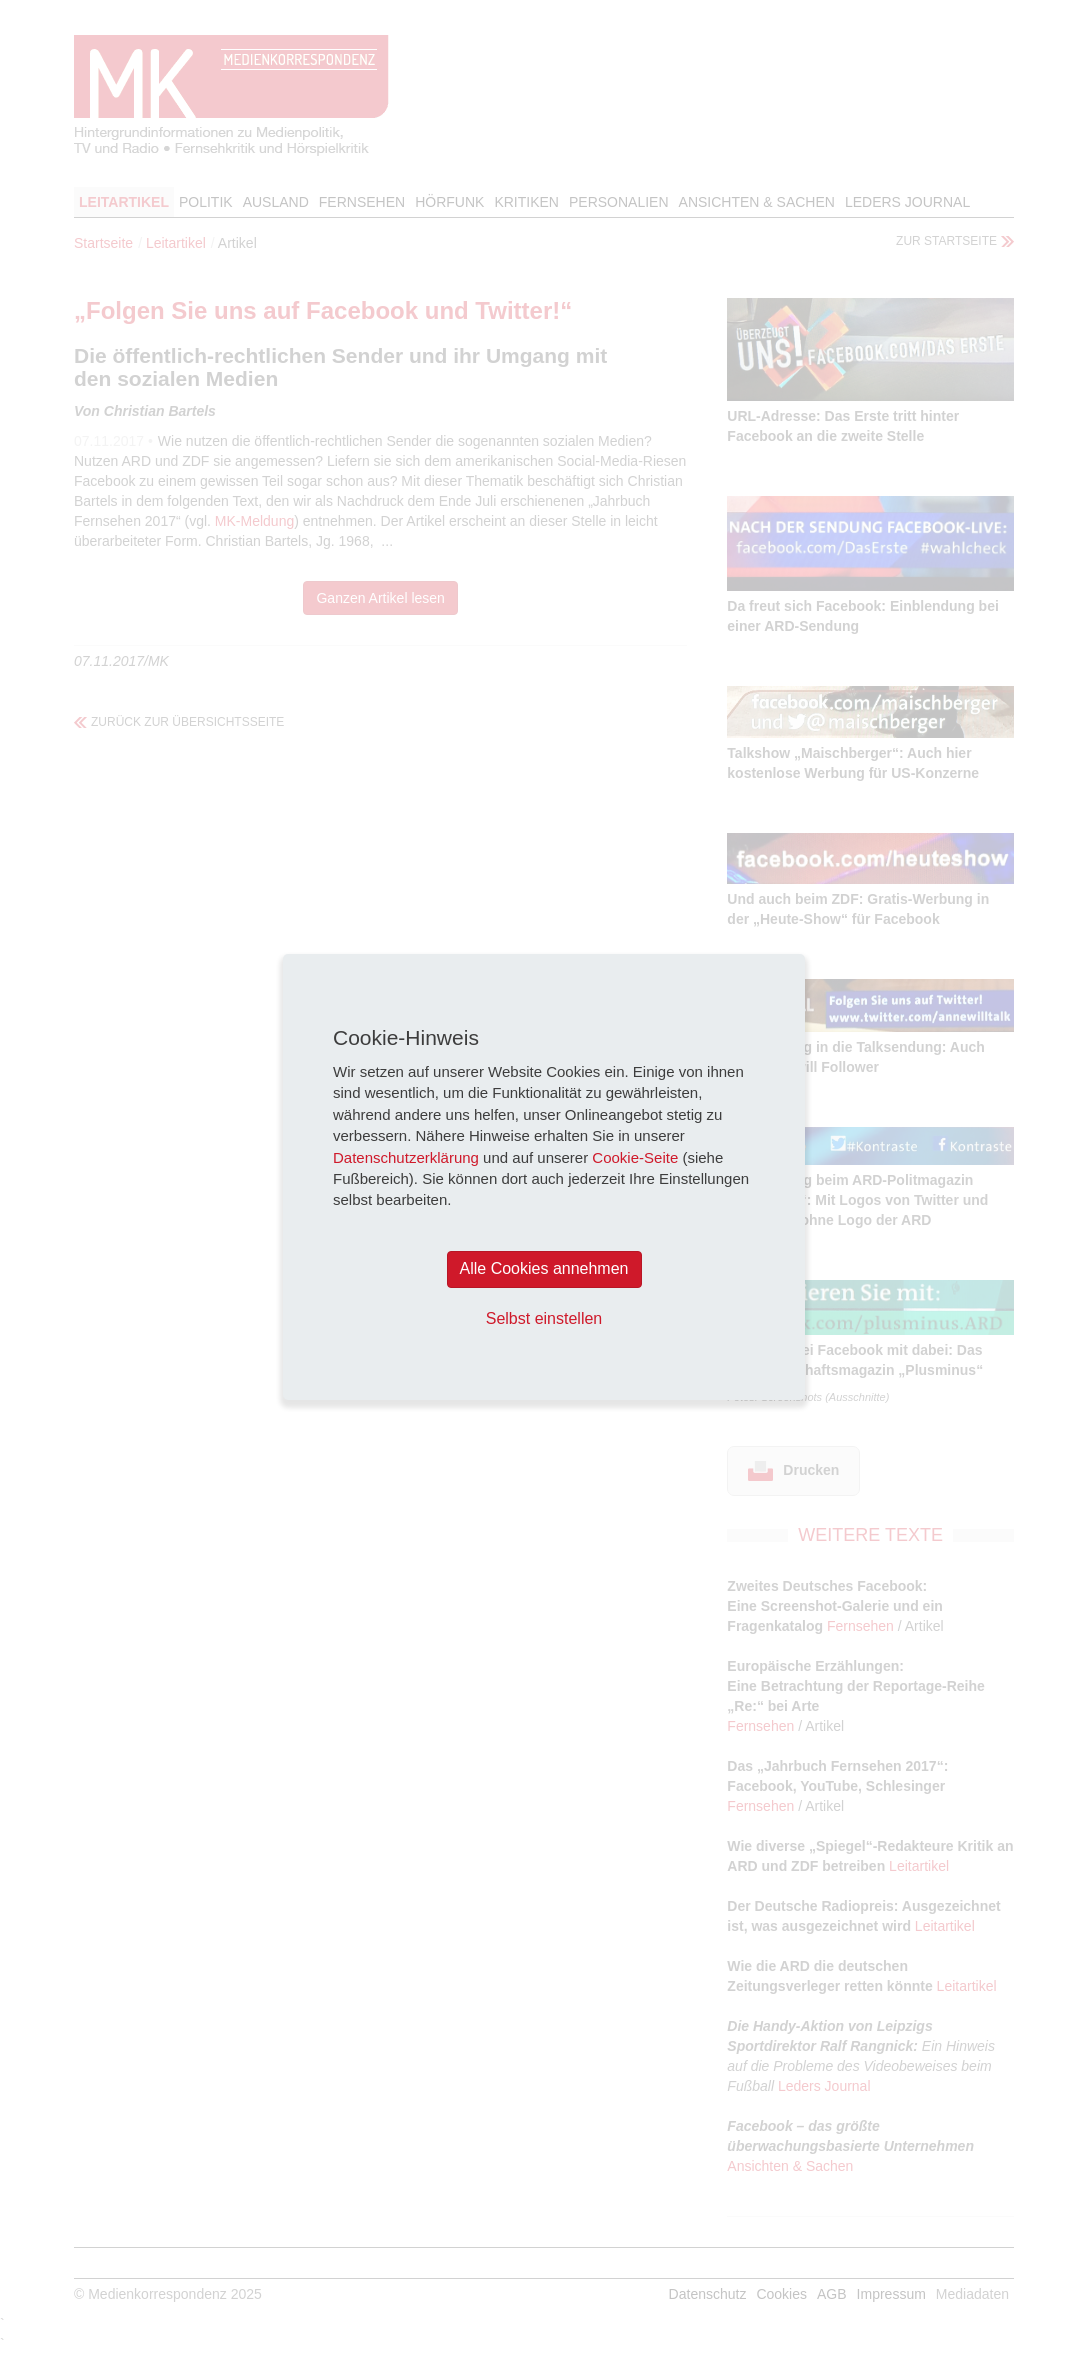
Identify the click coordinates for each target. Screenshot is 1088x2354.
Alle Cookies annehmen (544, 1268)
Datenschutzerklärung (406, 1157)
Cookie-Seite (635, 1157)
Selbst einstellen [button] (544, 1318)
